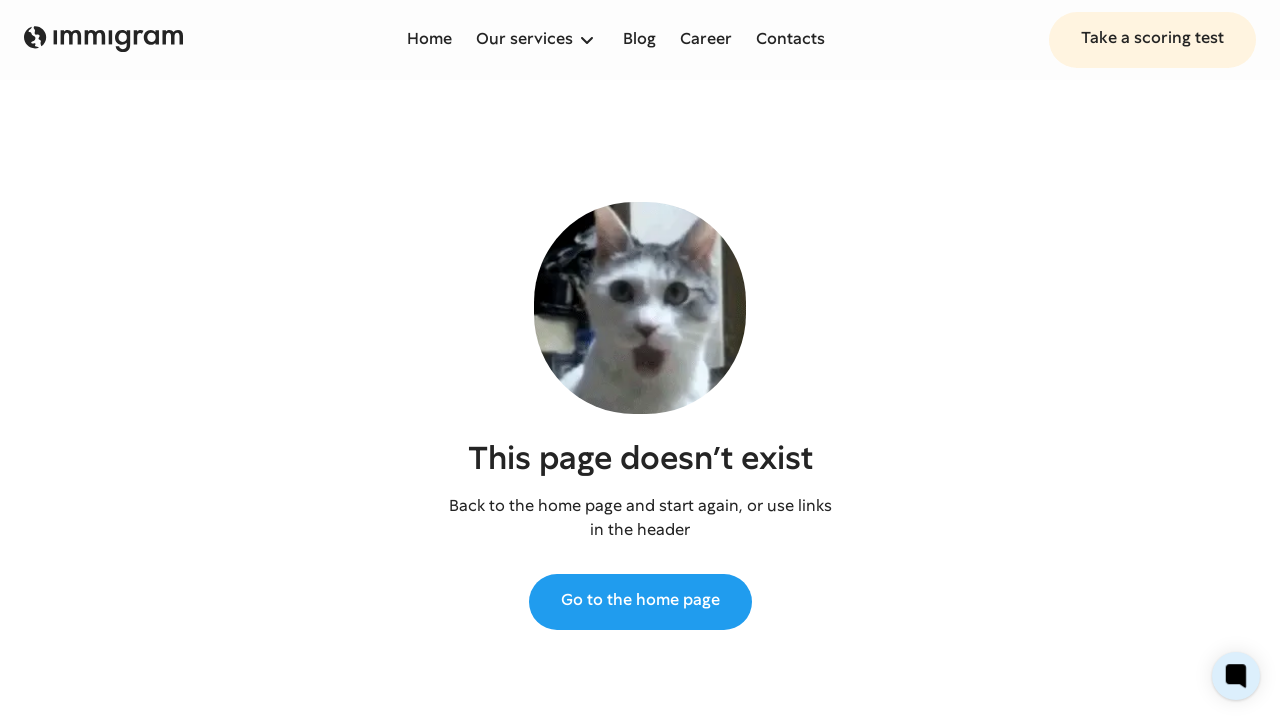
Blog (639, 38)
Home (429, 38)
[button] (537, 40)
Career (706, 38)
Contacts (790, 38)
